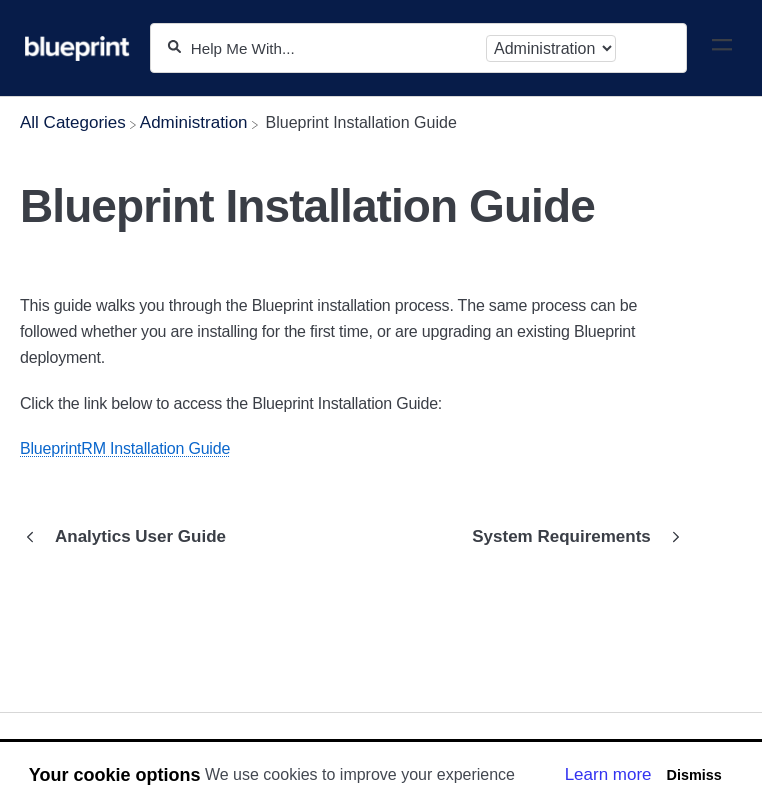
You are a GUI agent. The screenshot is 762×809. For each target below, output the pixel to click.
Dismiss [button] (693, 775)
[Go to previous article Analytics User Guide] (130, 537)
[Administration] (194, 122)
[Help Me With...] (334, 48)
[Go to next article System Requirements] (571, 537)
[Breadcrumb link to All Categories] (73, 122)
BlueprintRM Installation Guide (125, 448)
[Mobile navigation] (722, 48)
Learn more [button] (608, 774)
